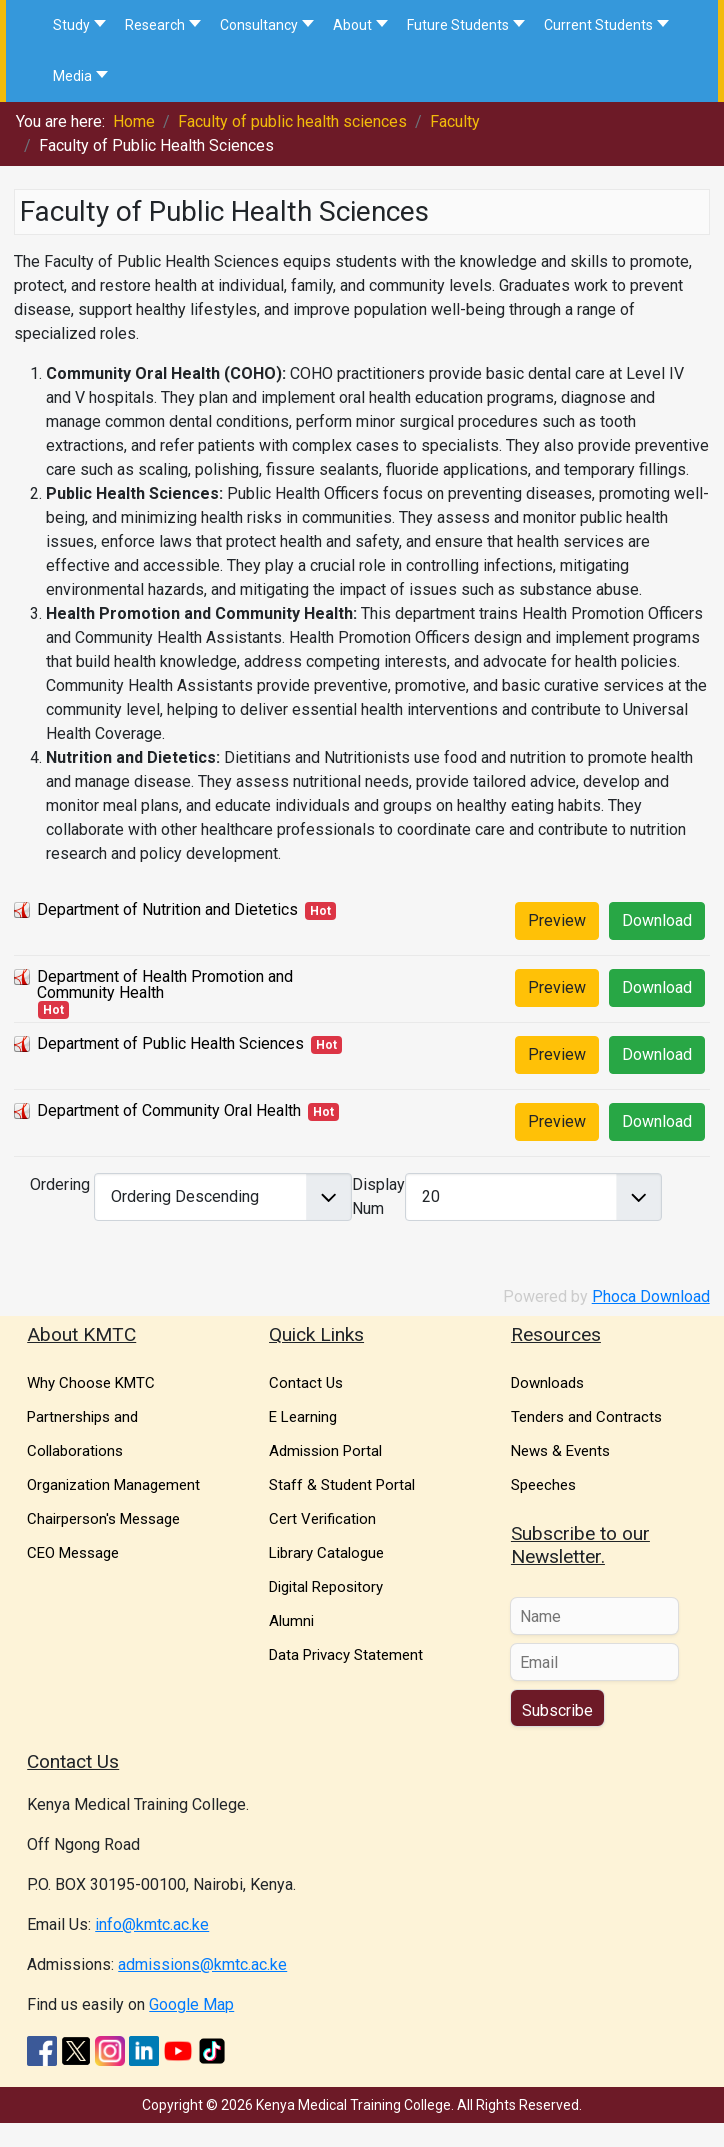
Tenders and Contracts (586, 1417)
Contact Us (306, 1383)
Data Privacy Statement (346, 1655)
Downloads (547, 1383)
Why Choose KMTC (91, 1383)
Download (657, 920)
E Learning (303, 1417)
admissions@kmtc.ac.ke (202, 1964)
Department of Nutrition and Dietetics (167, 909)
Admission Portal (325, 1451)
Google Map (191, 2004)
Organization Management (113, 1485)
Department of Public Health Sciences (170, 1043)
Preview (557, 920)
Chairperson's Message (103, 1519)
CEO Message (73, 1553)
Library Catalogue (326, 1553)
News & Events (560, 1451)
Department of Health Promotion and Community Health (165, 984)
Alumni (291, 1621)
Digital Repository (326, 1587)
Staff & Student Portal (342, 1485)
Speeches (543, 1485)
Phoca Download (651, 1296)
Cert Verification (322, 1519)
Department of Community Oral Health (169, 1110)
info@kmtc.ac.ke (152, 1924)
